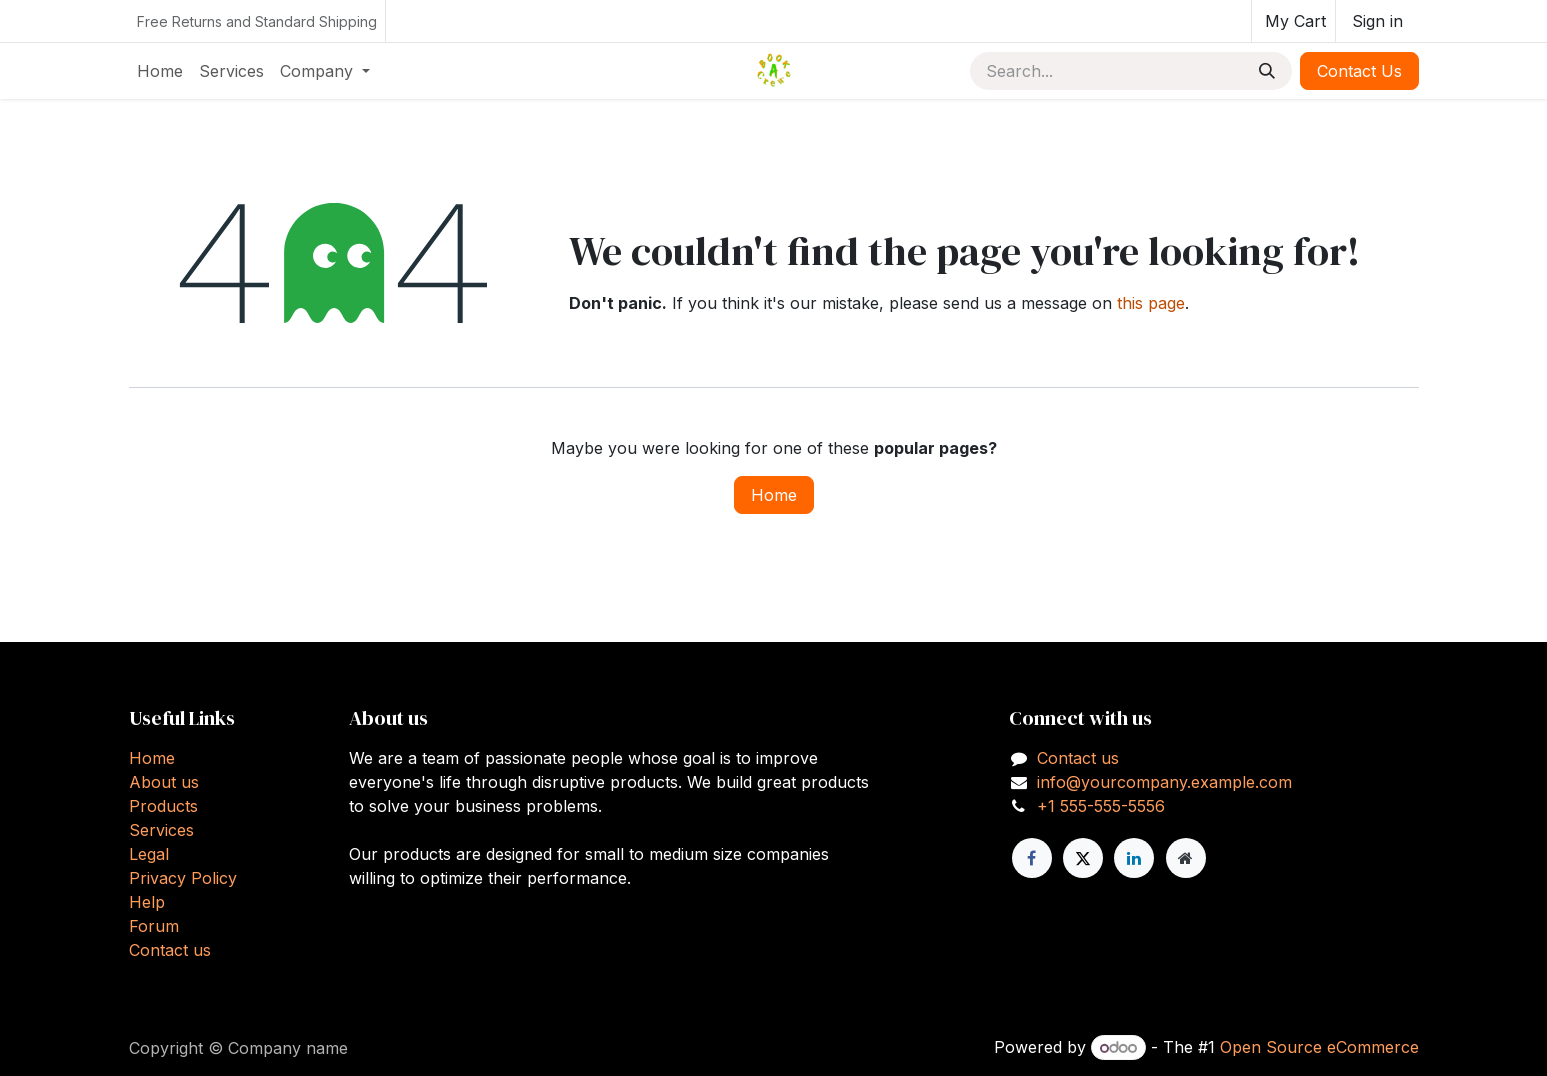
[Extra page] (1186, 858)
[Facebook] (1032, 858)
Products (163, 806)
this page (1151, 303)
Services (161, 830)
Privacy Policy (183, 878)
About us (164, 782)
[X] (1083, 858)
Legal (149, 854)
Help (147, 902)
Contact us (170, 950)
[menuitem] (160, 71)
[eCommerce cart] (1293, 21)
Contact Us (1359, 71)
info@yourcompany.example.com (1164, 782)
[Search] (1267, 71)
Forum (154, 926)
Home (774, 495)
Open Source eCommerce (1319, 1047)
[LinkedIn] (1134, 858)
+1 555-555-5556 (1101, 806)
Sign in (1377, 21)
